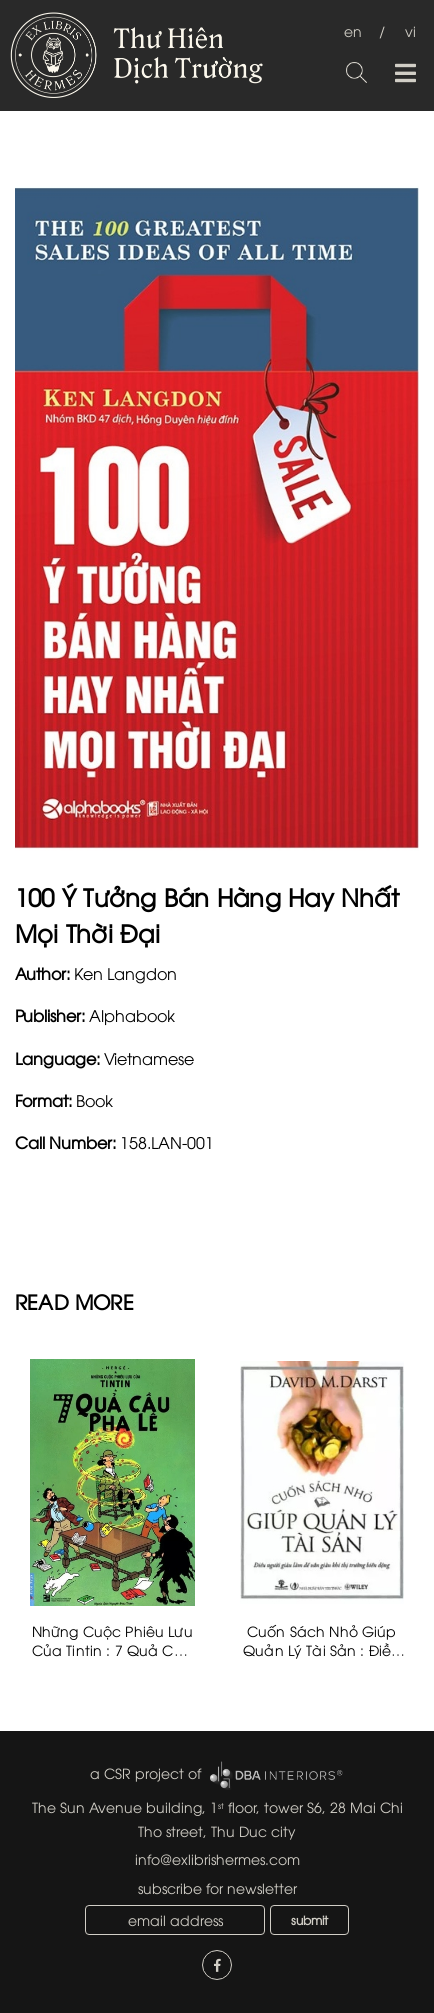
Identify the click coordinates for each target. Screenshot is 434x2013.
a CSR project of (145, 1772)
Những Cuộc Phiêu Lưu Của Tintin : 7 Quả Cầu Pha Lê (112, 1650)
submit (309, 1919)
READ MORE (74, 1300)
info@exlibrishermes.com (217, 1858)
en (353, 30)
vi (410, 30)
